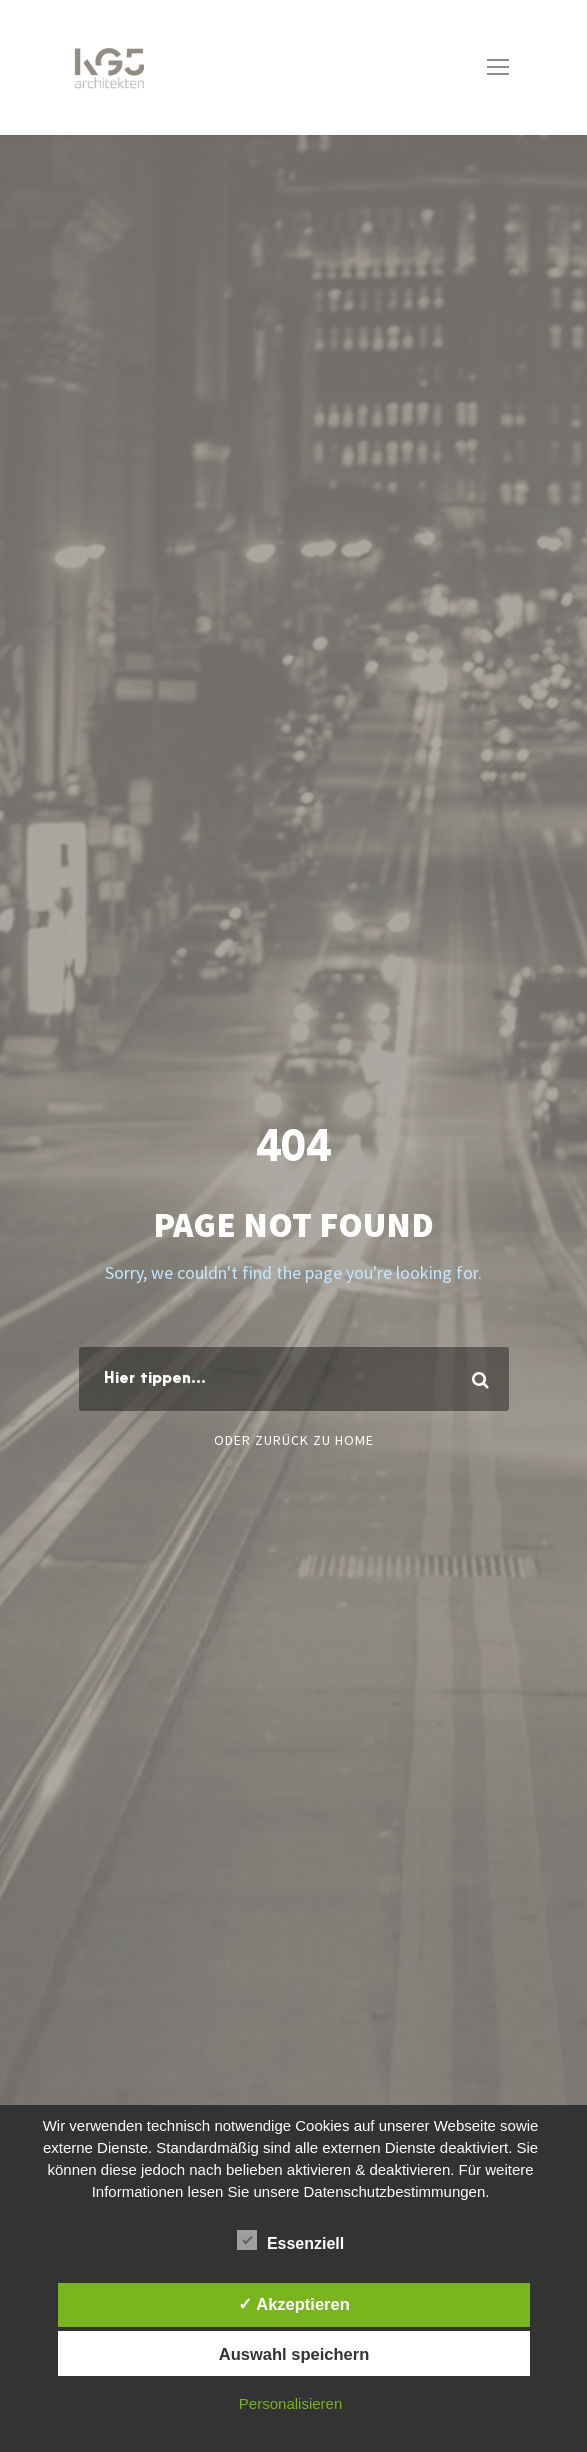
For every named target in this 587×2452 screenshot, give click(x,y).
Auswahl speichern (294, 2354)
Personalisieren (290, 2403)
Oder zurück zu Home (294, 1440)
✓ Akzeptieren (294, 2304)
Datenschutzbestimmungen (394, 2191)
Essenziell (290, 2241)
